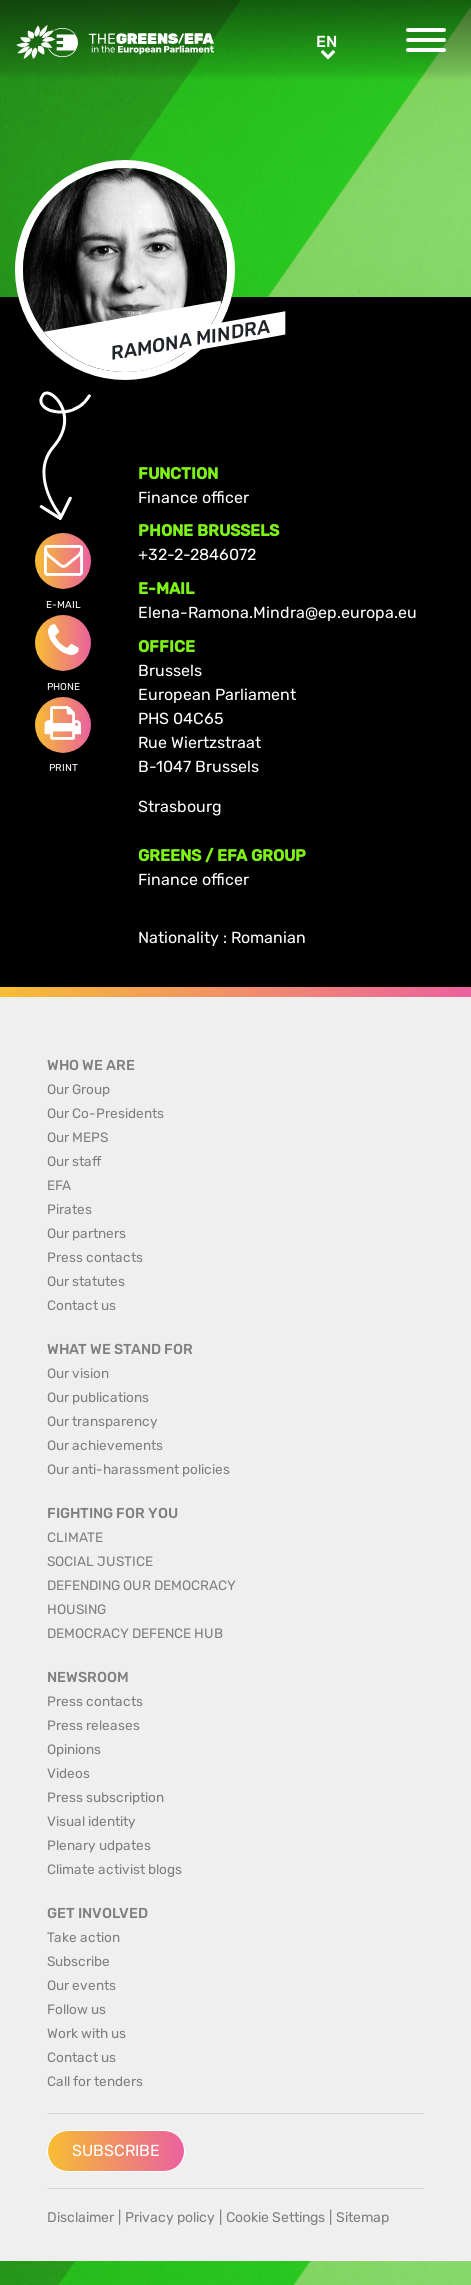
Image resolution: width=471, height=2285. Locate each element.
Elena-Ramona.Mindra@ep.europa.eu (277, 612)
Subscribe (116, 2150)
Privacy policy (170, 2217)
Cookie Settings (275, 2217)
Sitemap (362, 2217)
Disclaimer (80, 2217)
